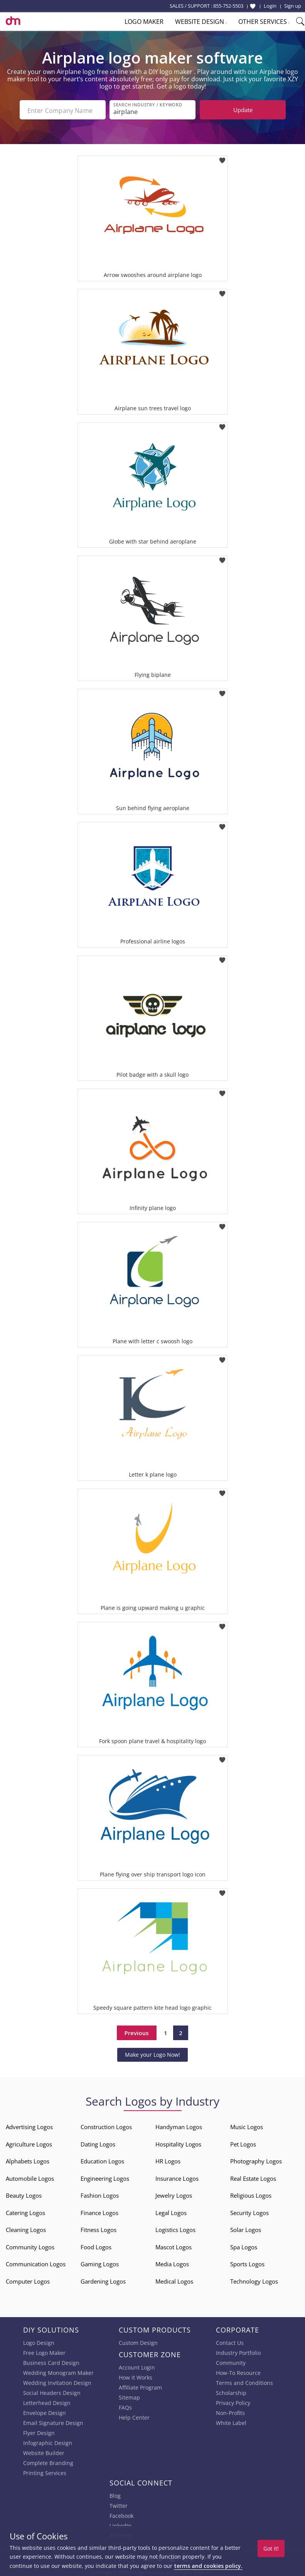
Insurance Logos (177, 2177)
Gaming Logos (100, 2262)
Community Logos (30, 2245)
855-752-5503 (228, 5)
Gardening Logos (103, 2280)
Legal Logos (171, 2211)
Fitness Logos (98, 2228)
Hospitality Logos (178, 2142)
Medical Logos (174, 2280)
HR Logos (167, 2159)
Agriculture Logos (29, 2142)
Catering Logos (25, 2211)
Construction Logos (106, 2125)
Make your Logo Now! (152, 2053)
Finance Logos (99, 2211)
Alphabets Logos (27, 2159)
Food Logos (96, 2245)
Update (243, 110)
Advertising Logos (29, 2125)
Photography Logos (256, 2159)
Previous (137, 2031)
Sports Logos (247, 2262)
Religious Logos (250, 2194)
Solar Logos (245, 2228)
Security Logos (249, 2211)
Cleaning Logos (26, 2228)
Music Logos (246, 2125)
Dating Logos (98, 2142)
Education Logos (102, 2159)
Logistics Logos (175, 2228)
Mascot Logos (173, 2245)
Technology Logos (254, 2280)
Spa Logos (243, 2245)
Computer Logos (28, 2280)
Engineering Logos (105, 2177)
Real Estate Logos (253, 2177)
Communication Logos (36, 2262)
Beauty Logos (24, 2194)
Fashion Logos (100, 2194)
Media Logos (172, 2262)
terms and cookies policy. (208, 2565)
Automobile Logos (30, 2177)
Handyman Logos (178, 2125)
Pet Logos (243, 2142)
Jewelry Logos (173, 2194)
